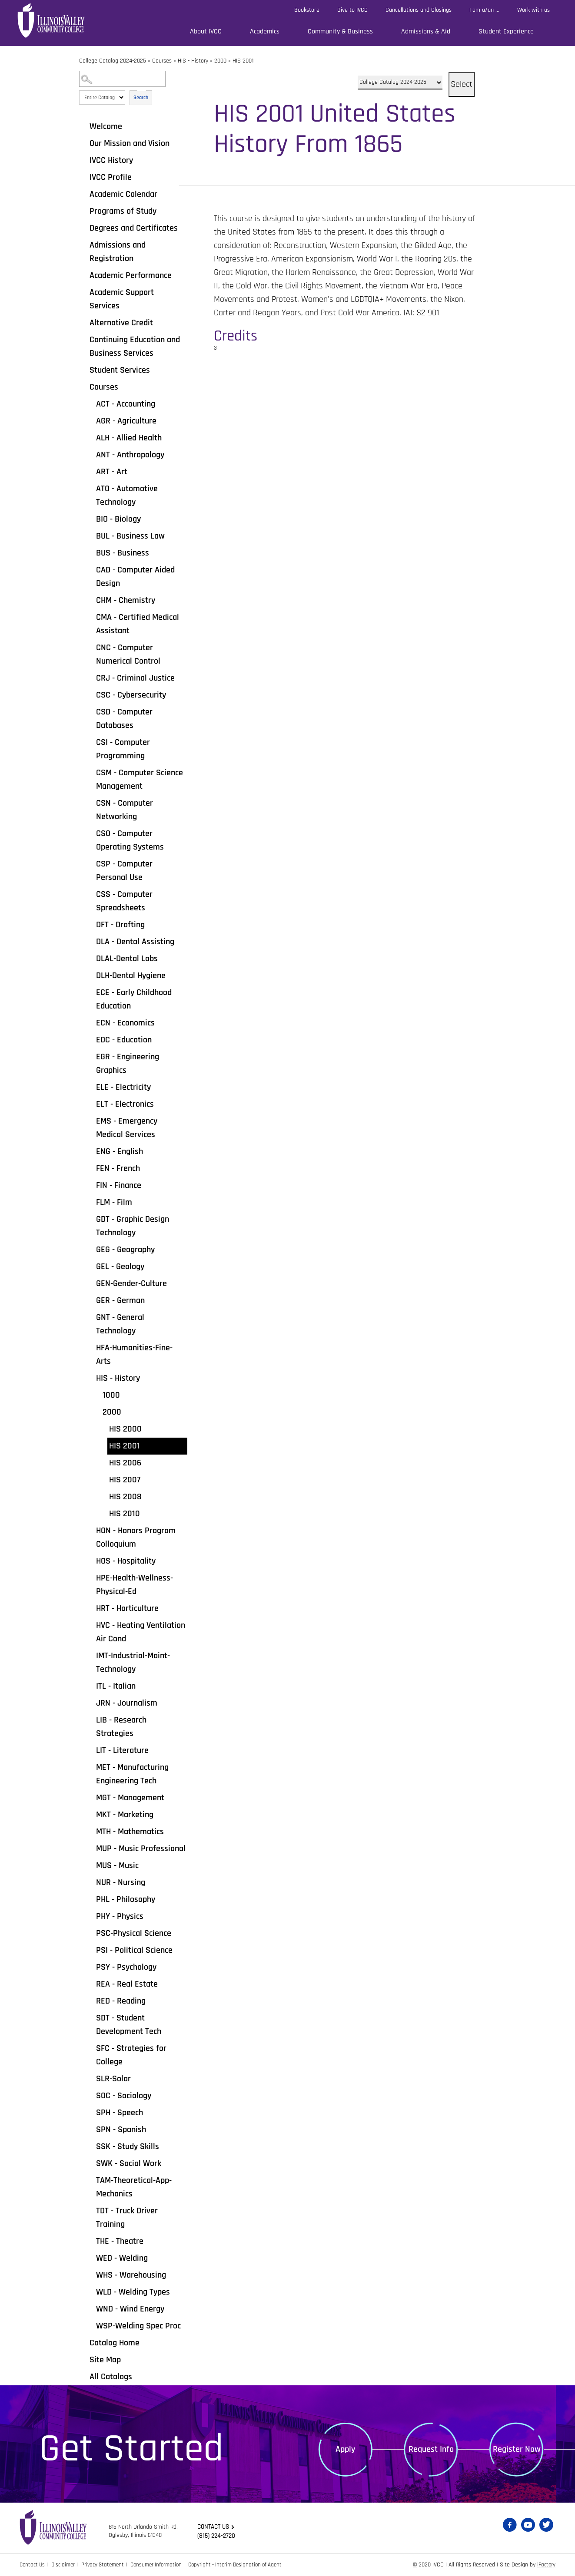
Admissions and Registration (118, 251)
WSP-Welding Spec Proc (138, 2325)
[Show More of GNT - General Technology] (90, 1317)
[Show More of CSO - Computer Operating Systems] (90, 833)
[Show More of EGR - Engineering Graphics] (90, 1056)
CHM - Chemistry (125, 600)
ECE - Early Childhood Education (134, 999)
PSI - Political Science (134, 1950)
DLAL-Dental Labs (127, 958)
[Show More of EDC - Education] (90, 1039)
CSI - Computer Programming (123, 749)
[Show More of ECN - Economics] (90, 1022)
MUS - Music (117, 1865)
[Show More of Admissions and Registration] (83, 244)
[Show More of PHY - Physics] (90, 1915)
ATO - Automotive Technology (127, 495)
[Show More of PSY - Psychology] (90, 1966)
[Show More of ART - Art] (90, 471)
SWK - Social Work (128, 2163)
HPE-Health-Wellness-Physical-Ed (134, 1584)
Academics (264, 31)
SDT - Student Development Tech (128, 2024)
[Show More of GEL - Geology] (90, 1266)
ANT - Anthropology (130, 454)
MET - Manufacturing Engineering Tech (132, 1774)
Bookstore (306, 10)
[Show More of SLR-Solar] (90, 2078)
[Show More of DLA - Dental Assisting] (90, 941)
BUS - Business (122, 553)
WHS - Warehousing (131, 2275)
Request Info (431, 2449)
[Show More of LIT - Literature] (90, 1750)
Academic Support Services (122, 299)
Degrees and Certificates (134, 228)
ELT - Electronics (125, 1104)
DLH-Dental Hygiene (131, 975)
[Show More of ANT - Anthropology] (90, 454)
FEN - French (118, 1168)
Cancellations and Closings (419, 10)
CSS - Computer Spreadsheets (124, 901)
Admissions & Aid (425, 31)
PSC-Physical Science (133, 1933)
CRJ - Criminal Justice (135, 678)
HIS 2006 (125, 1462)
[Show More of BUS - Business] (90, 552)
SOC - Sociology (123, 2095)
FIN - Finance (118, 1185)
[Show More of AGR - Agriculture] (90, 420)
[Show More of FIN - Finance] (90, 1185)
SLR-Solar (113, 2078)
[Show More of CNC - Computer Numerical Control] (90, 647)
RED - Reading (121, 2001)
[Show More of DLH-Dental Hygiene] (90, 975)
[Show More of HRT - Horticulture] (90, 1608)
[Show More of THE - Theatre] (90, 2240)
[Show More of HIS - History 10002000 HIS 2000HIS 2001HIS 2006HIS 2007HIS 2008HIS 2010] (90, 1377)
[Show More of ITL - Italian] (90, 1685)
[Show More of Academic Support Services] (83, 292)
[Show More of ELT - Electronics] (90, 1103)
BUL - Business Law (130, 536)
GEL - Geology (120, 1266)
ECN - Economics (125, 1022)
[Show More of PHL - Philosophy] (90, 1899)
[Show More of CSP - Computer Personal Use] (90, 863)
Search (140, 97)
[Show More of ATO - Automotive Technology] (90, 488)
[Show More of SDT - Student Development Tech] (90, 2017)
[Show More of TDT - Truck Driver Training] (90, 2210)
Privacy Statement (108, 2565)
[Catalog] (400, 82)
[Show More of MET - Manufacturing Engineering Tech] (90, 1767)
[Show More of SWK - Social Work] (90, 2163)
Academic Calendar (123, 194)
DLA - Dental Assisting (135, 941)
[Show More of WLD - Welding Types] (90, 2291)
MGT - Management (130, 1797)
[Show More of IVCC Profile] (83, 176)
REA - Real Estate (127, 1984)
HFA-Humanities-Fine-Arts (134, 1354)
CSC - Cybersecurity (131, 695)
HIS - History (193, 61)
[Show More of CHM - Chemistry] (90, 599)
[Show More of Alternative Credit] (83, 322)
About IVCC (206, 31)
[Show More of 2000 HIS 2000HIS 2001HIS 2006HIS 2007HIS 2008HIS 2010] (96, 1411)
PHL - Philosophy (125, 1899)
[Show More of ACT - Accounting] (90, 403)
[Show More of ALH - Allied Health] (90, 437)
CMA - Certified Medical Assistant (137, 624)
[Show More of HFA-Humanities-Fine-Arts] (90, 1347)
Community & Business (340, 31)
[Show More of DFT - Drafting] (90, 924)
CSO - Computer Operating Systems (130, 840)
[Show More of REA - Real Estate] (90, 1983)
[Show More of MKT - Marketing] (90, 1814)
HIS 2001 (124, 1446)
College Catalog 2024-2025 (112, 61)
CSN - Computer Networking (124, 809)
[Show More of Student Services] (83, 369)
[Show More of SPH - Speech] (90, 2112)
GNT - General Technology (120, 1324)
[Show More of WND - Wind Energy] (90, 2308)
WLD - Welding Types (133, 2292)
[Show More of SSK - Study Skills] (90, 2146)
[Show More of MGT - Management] (90, 1797)
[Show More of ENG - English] (90, 1151)
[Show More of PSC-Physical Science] (90, 1932)
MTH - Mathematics (130, 1831)
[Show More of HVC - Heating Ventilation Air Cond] (90, 1624)
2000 (220, 61)
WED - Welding (122, 2258)
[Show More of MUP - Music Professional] (90, 1848)
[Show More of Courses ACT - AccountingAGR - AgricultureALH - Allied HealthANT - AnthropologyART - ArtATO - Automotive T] (83, 386)
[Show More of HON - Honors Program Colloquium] (90, 1530)
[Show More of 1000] (96, 1394)
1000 (111, 1395)
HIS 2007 (124, 1479)
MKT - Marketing (124, 1814)
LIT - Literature (122, 1750)
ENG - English (119, 1151)
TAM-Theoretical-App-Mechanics (134, 2187)
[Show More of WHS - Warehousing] (90, 2274)
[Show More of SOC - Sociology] (90, 2095)
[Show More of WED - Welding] (90, 2257)
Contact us (215, 2526)
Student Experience (506, 31)
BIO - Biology (118, 519)
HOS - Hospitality (126, 1561)
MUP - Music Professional (141, 1848)
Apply (345, 2449)
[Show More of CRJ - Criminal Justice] (90, 677)
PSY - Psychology (126, 1967)
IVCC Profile (111, 177)
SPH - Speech (119, 2112)
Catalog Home (115, 2342)
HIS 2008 (125, 1496)
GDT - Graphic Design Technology (132, 1226)
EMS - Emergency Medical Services (126, 1127)
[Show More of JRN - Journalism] (90, 1702)
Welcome (106, 126)
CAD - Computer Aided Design (135, 576)
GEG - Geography (125, 1249)
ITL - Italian (116, 1686)
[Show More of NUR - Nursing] (90, 1882)
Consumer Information (164, 2565)
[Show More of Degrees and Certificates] (83, 227)
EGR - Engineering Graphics (127, 1063)
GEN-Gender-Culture (131, 1283)
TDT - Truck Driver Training (127, 2217)
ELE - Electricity (123, 1087)
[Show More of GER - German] (90, 1300)
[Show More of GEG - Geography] (90, 1249)
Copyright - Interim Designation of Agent (248, 2565)
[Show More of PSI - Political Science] (90, 1949)
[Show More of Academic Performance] (83, 275)
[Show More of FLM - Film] (90, 1201)
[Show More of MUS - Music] (90, 1865)
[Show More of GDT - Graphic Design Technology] (90, 1218)
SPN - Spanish (121, 2129)
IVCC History (111, 160)
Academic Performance (131, 275)
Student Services (120, 370)
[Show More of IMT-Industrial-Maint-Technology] (90, 1655)
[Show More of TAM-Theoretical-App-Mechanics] (90, 2180)
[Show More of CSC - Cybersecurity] (90, 694)
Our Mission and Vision (130, 143)
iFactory (545, 2565)
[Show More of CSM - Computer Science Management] (90, 772)
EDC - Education (124, 1039)
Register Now (517, 2449)
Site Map (105, 2359)
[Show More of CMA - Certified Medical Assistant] (90, 616)
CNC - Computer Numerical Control (128, 654)
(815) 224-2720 (217, 2536)
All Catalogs (111, 2376)
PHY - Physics (119, 1916)
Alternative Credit (121, 322)
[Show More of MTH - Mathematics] (90, 1831)
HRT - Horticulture (127, 1608)
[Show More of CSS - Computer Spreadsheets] (90, 894)
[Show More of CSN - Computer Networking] (90, 802)
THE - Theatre (119, 2241)
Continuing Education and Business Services (135, 346)
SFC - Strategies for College (131, 2055)
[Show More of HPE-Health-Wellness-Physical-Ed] (90, 1577)
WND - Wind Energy (130, 2309)
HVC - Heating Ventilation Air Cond (140, 1632)
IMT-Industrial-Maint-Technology (133, 1662)
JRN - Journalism (126, 1703)
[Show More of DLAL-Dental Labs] (90, 958)
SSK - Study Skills (127, 2146)
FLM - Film (114, 1202)
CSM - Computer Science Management (139, 779)
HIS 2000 (125, 1429)
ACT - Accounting (125, 404)
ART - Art (111, 471)
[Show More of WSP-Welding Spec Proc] (90, 2325)
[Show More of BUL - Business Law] (90, 535)
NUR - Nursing (120, 1882)
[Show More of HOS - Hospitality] (90, 1560)
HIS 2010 (124, 1513)
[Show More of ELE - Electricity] (90, 1086)
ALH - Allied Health (129, 437)
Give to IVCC (352, 10)
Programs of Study (123, 211)
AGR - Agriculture (126, 421)
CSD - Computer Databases (124, 718)
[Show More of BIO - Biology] (90, 518)
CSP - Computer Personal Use (124, 870)
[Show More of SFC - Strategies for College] (90, 2048)
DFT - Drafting (120, 924)
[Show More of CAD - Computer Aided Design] (90, 569)
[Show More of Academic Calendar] (83, 193)
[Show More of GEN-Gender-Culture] (90, 1283)
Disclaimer (66, 2565)
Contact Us (33, 2565)
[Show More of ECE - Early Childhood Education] (90, 992)
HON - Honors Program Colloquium (136, 1537)
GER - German (120, 1300)
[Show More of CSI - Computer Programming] (90, 741)
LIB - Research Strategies (121, 1726)
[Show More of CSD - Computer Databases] (90, 711)
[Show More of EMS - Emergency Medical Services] (90, 1120)
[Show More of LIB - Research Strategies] (90, 1719)
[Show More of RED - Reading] (90, 2000)
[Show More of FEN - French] (90, 1168)
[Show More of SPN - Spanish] (90, 2129)
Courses (162, 61)
